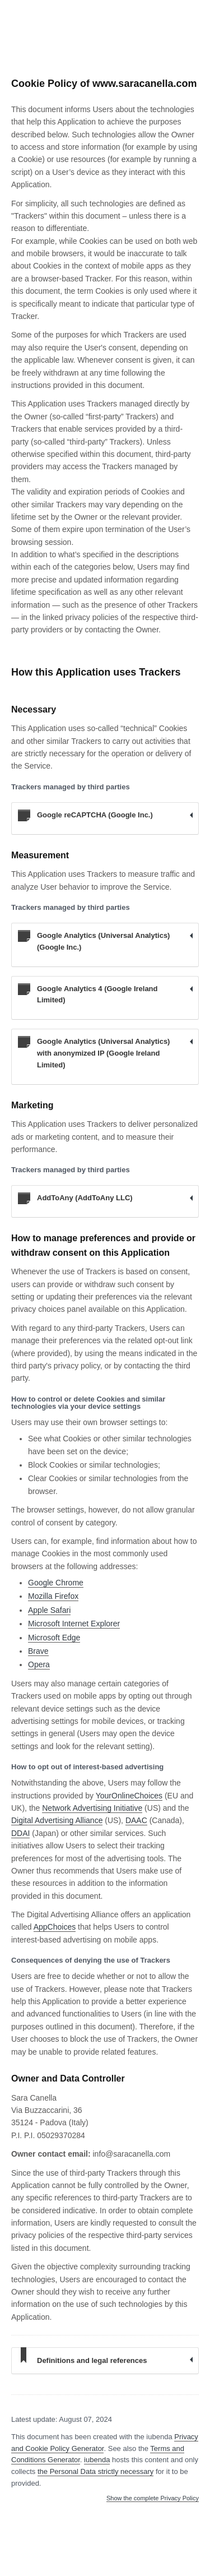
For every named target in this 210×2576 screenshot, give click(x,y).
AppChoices (55, 1926)
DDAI (20, 1833)
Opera (39, 1664)
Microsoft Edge (54, 1637)
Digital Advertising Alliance (56, 1820)
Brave (38, 1651)
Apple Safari (49, 1610)
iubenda (97, 2459)
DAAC (136, 1820)
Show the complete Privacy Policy (152, 2498)
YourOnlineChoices (129, 1795)
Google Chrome (55, 1582)
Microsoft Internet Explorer (74, 1623)
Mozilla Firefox (53, 1596)
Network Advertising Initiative (92, 1807)
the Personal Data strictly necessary (95, 2471)
